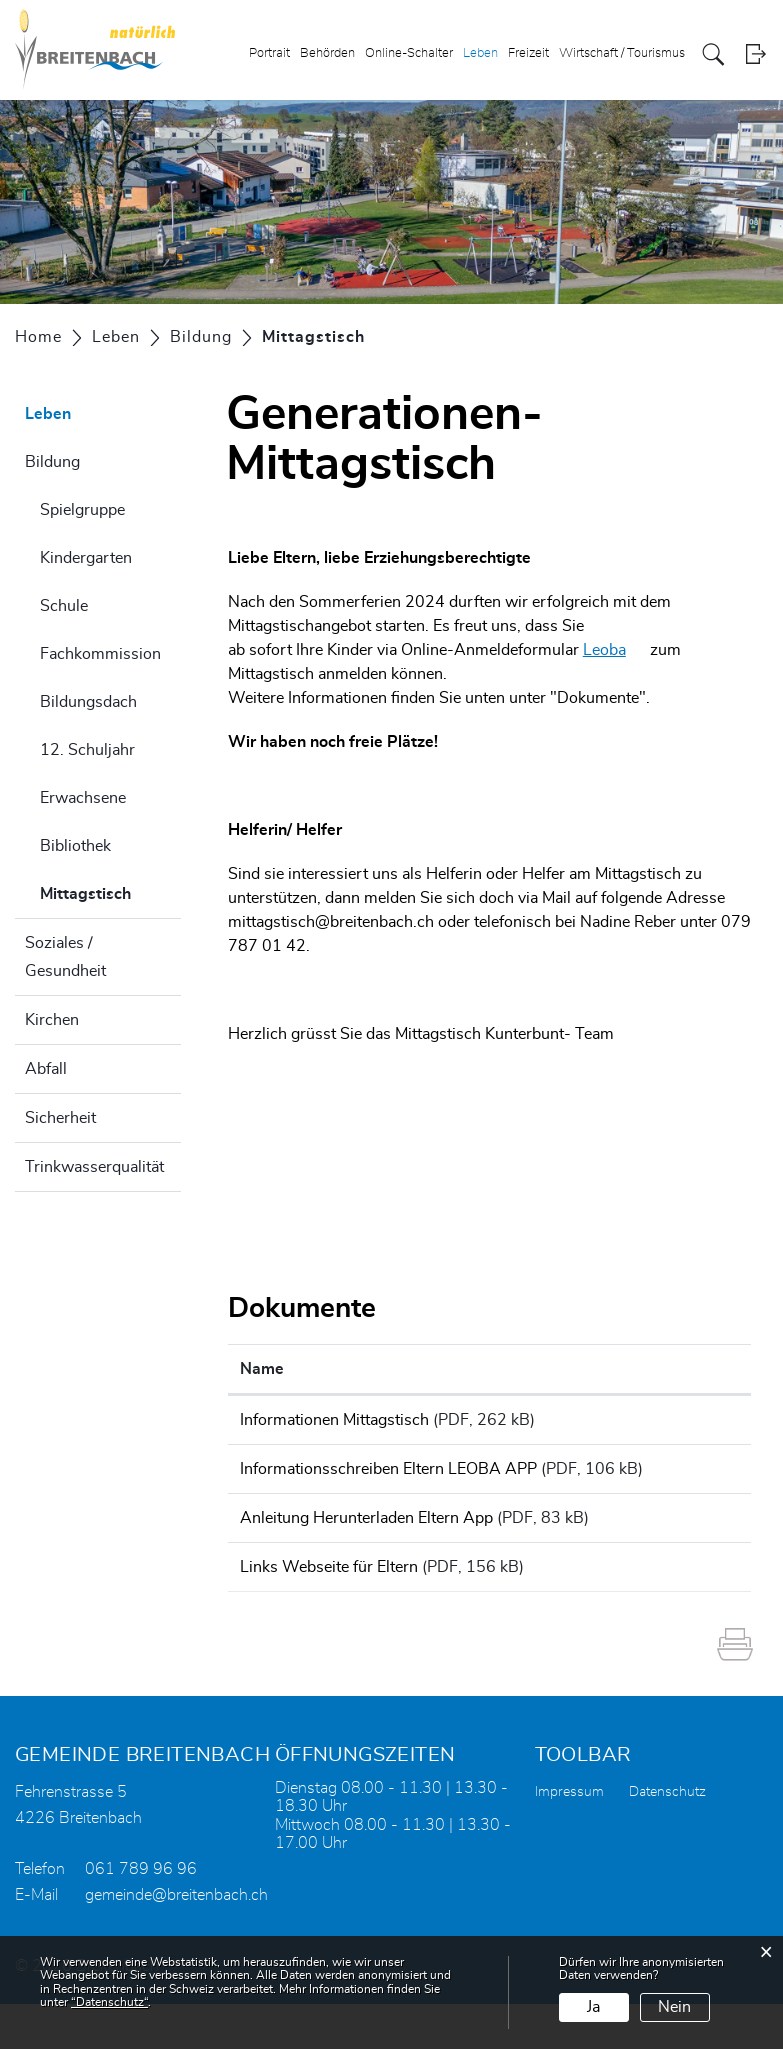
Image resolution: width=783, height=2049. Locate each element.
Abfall (46, 1069)
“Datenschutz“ (109, 2002)
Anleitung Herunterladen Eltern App (366, 1549)
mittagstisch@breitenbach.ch (331, 922)
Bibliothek (75, 846)
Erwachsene (83, 798)
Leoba (614, 650)
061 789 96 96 (141, 1914)
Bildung (52, 462)
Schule (64, 606)
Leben (480, 53)
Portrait (269, 53)
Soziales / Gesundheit (65, 957)
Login (755, 54)
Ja (593, 2007)
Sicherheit (60, 1118)
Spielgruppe (82, 510)
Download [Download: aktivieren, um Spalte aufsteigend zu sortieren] (695, 1369)
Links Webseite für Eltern (329, 1605)
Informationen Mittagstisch (334, 1420)
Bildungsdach (88, 702)
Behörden (327, 53)
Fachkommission (100, 654)
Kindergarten (86, 558)
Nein (674, 2007)
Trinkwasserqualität (94, 1167)
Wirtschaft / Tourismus (622, 53)
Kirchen (52, 1020)
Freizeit (528, 53)
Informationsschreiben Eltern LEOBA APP (388, 1476)
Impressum (569, 1837)
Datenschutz (667, 1837)
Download (698, 1423)
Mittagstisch (110, 891)
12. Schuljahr (87, 750)
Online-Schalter (409, 53)
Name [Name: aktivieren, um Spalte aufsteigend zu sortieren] (262, 1369)
